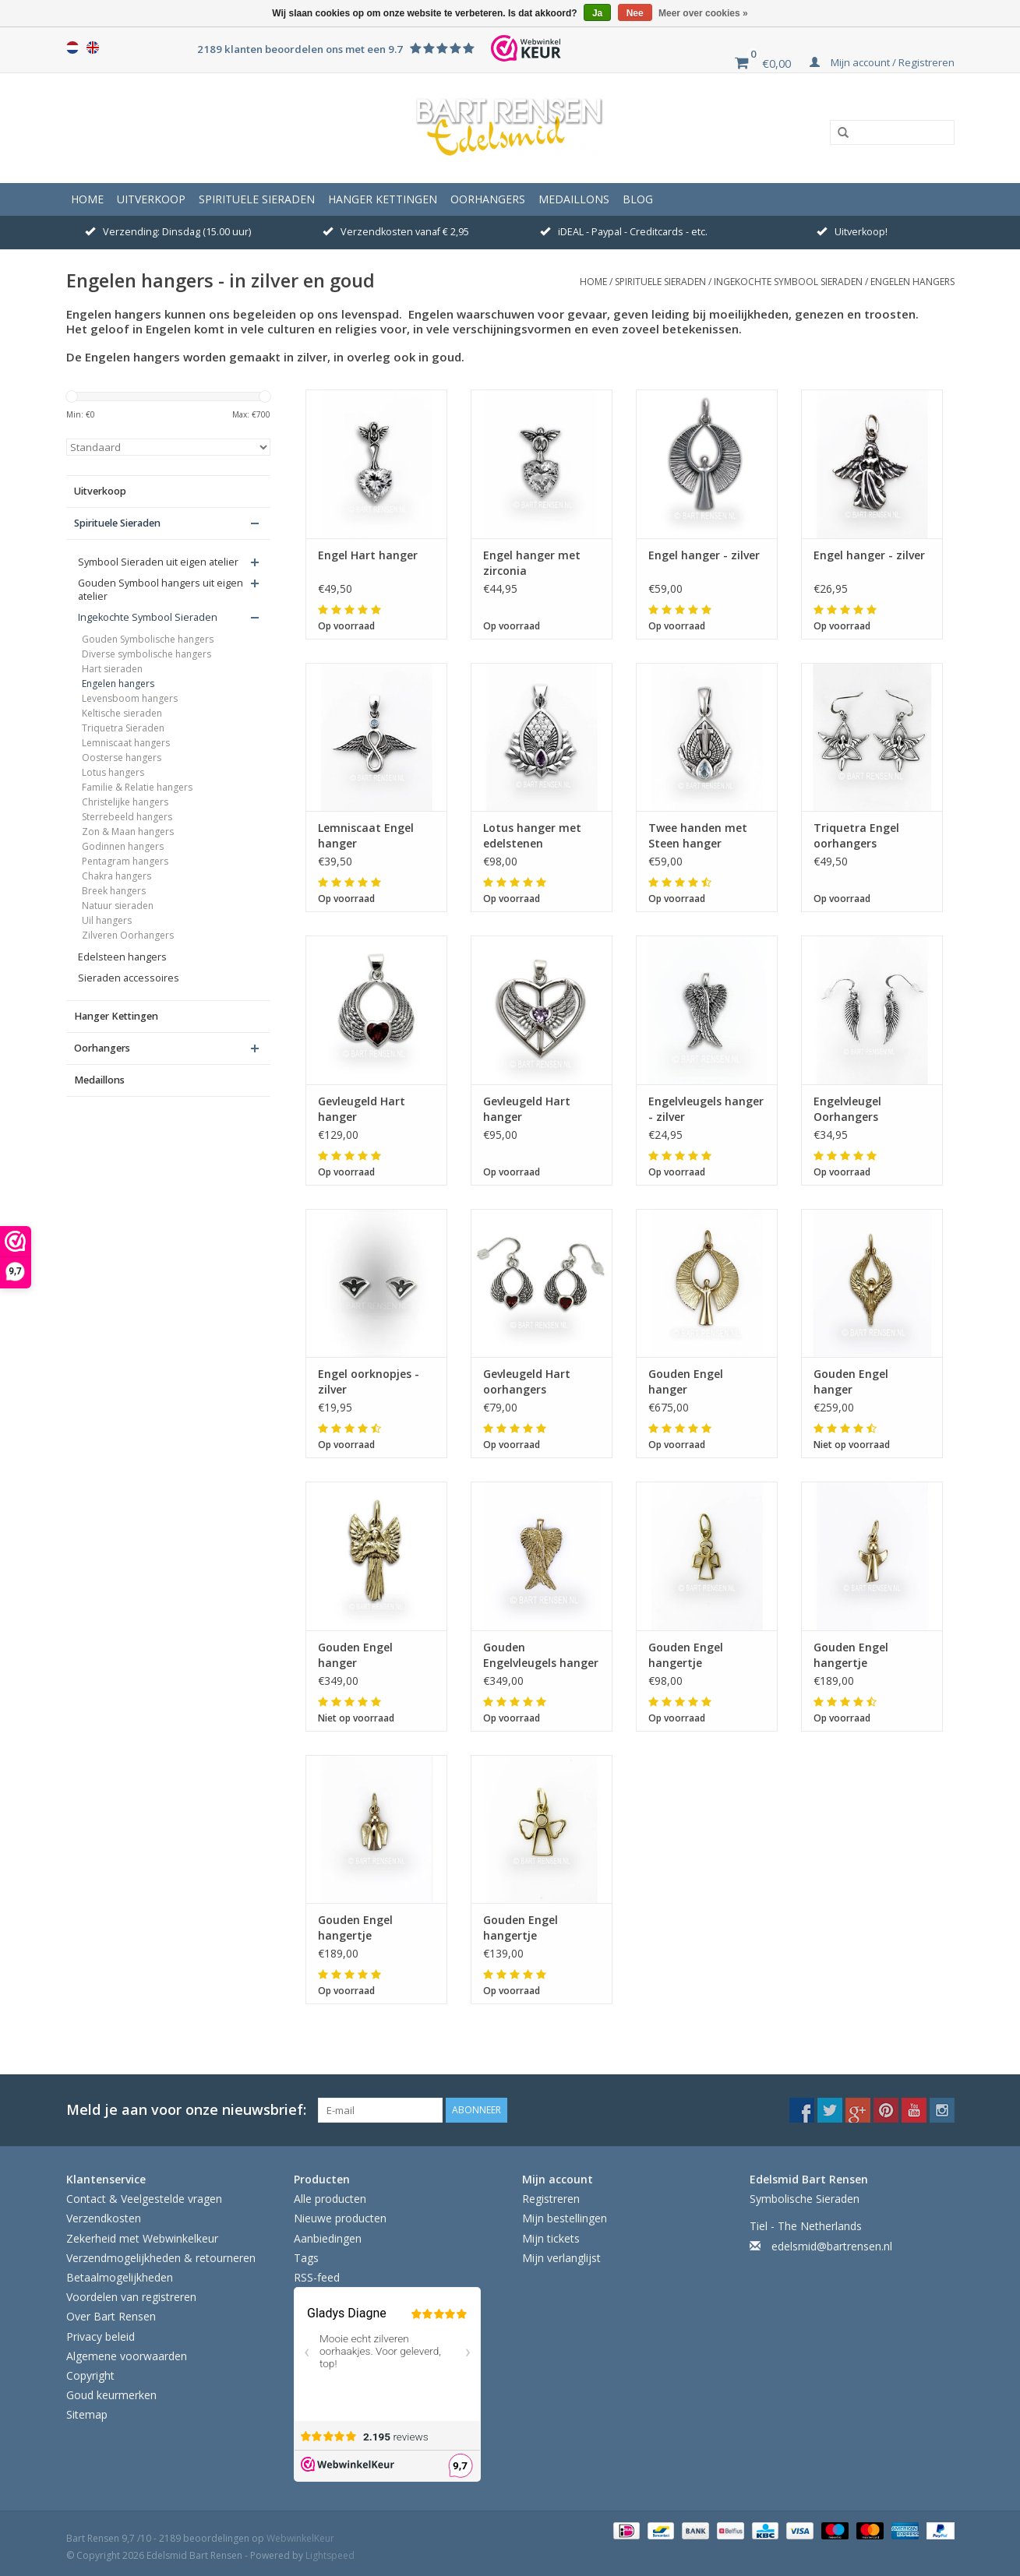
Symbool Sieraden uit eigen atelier (158, 562)
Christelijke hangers (125, 802)
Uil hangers (107, 920)
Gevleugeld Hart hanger (361, 1109)
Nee (635, 13)
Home (87, 199)
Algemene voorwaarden (126, 2356)
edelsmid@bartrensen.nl (831, 2246)
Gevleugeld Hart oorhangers (526, 1381)
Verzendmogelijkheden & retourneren (161, 2257)
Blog (638, 199)
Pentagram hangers (125, 861)
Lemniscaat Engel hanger (366, 835)
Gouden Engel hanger (685, 1381)
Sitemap (87, 2414)
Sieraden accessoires (128, 978)
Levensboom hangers (130, 698)
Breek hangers (114, 890)
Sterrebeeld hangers (127, 816)
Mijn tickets (551, 2238)
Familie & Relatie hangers (137, 787)
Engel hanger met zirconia (532, 563)
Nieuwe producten (340, 2218)
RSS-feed (317, 2277)
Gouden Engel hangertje (685, 1655)
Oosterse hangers (121, 757)
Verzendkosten (103, 2218)
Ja (597, 13)
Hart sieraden (112, 668)
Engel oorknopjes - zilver (368, 1381)
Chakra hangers (116, 876)
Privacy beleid (100, 2336)
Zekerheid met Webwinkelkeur (142, 2238)
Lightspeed (330, 2555)
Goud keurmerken (111, 2394)
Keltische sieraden (122, 713)
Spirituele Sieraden (257, 199)
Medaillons (573, 199)
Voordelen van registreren (131, 2296)
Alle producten (330, 2198)
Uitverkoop (151, 199)
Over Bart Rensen (111, 2316)
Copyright (90, 2375)
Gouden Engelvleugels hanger (540, 1655)
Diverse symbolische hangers (146, 654)
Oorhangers (487, 199)
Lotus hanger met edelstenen (532, 835)
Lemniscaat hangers (126, 742)
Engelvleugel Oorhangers (847, 1109)
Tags (306, 2257)
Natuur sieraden (118, 905)
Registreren (551, 2198)
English (92, 47)
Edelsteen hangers (122, 957)
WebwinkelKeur (300, 2538)
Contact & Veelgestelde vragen (144, 2198)
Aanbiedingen (328, 2238)
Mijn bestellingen (564, 2218)
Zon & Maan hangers (128, 831)
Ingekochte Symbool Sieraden (788, 281)
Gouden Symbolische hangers (148, 639)
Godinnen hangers (123, 846)
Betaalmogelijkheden (119, 2277)
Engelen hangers (912, 281)
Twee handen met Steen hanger (697, 835)
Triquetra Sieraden (123, 728)
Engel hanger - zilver (704, 555)
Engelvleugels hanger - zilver (706, 1109)
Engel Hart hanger (368, 555)
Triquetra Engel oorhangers (856, 835)
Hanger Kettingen (382, 199)
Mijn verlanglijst (561, 2257)
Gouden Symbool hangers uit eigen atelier (160, 589)
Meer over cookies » (703, 13)
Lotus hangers (113, 772)
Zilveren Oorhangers (128, 935)
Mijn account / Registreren (882, 62)
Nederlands (72, 47)
